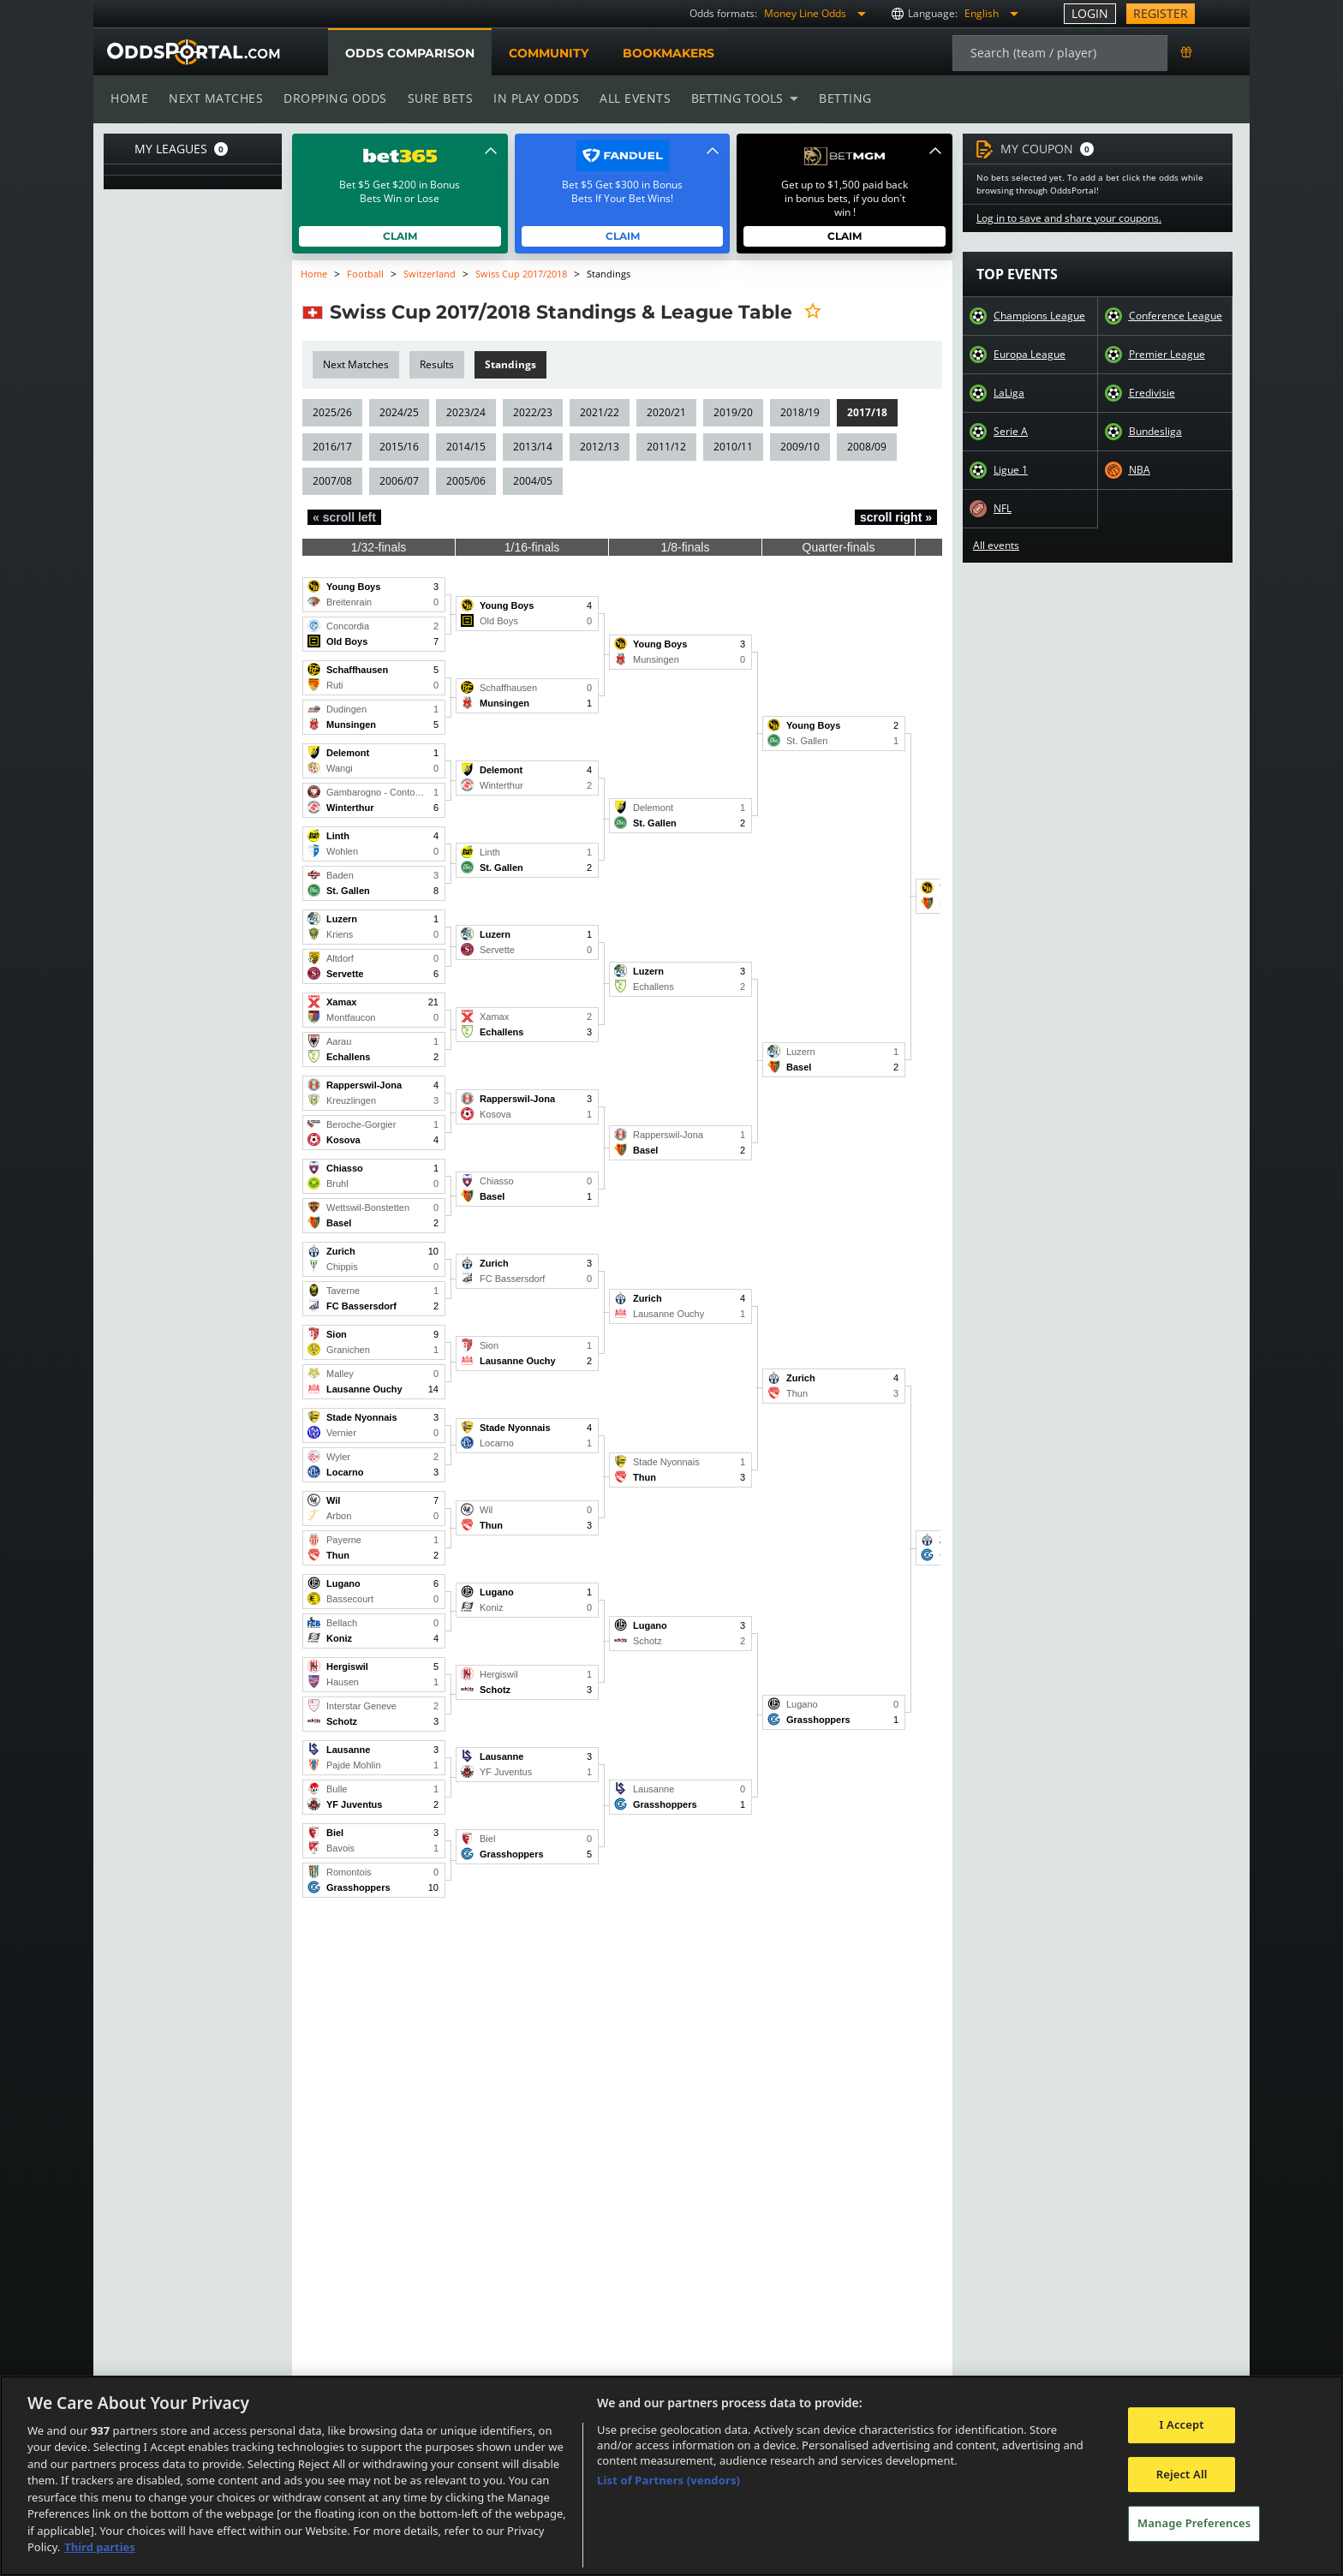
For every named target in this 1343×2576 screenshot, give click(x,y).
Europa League (1029, 354)
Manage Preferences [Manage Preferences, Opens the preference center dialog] (1193, 2523)
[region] (671, 2476)
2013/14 (532, 446)
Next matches (215, 98)
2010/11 (730, 446)
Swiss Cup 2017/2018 (522, 273)
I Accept (1182, 2424)
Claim (400, 236)
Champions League (1039, 316)
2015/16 (399, 446)
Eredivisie (1151, 393)
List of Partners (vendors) (668, 2480)
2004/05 (532, 481)
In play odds (531, 98)
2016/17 (332, 446)
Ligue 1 (1011, 470)
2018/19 (797, 412)
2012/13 (598, 446)
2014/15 (465, 446)
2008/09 (864, 446)
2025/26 (332, 412)
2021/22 (598, 412)
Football (366, 273)
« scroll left (344, 517)
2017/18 (864, 412)
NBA (1139, 470)
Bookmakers (668, 53)
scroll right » (896, 517)
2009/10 (797, 446)
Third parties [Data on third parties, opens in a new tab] (99, 2547)
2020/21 (664, 412)
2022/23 (532, 412)
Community (548, 53)
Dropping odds (332, 98)
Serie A (1010, 431)
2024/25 (399, 412)
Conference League (1175, 316)
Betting (837, 98)
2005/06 (465, 481)
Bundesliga (1155, 431)
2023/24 (465, 412)
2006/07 (399, 481)
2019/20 (730, 412)
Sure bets (436, 98)
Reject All (1182, 2474)
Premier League (1166, 354)
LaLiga (1009, 393)
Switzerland (428, 273)
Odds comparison (409, 53)
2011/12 (664, 446)
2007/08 (332, 481)
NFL (1003, 509)
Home (129, 98)
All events (629, 98)
